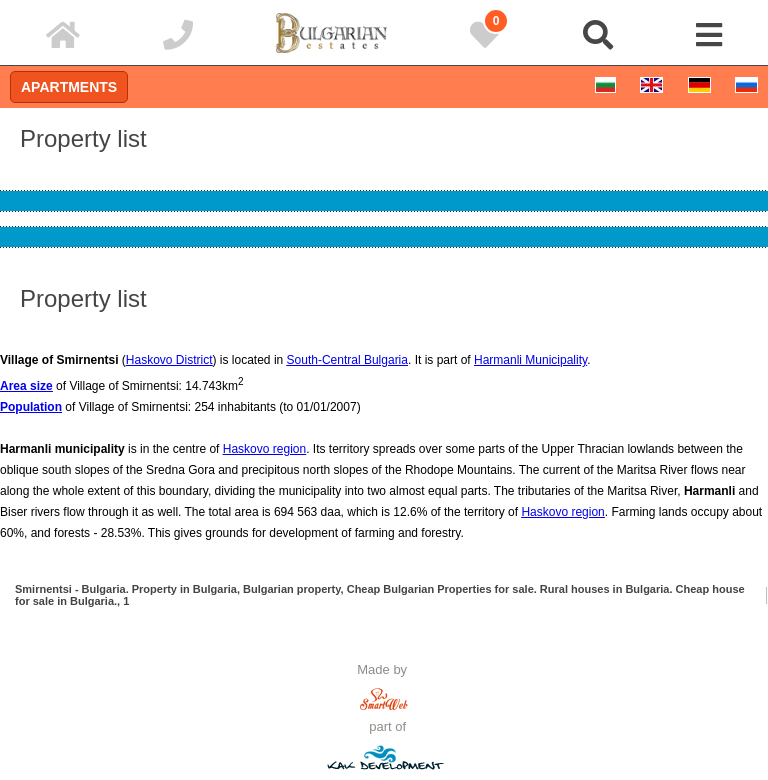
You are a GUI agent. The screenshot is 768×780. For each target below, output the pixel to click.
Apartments (69, 87)
